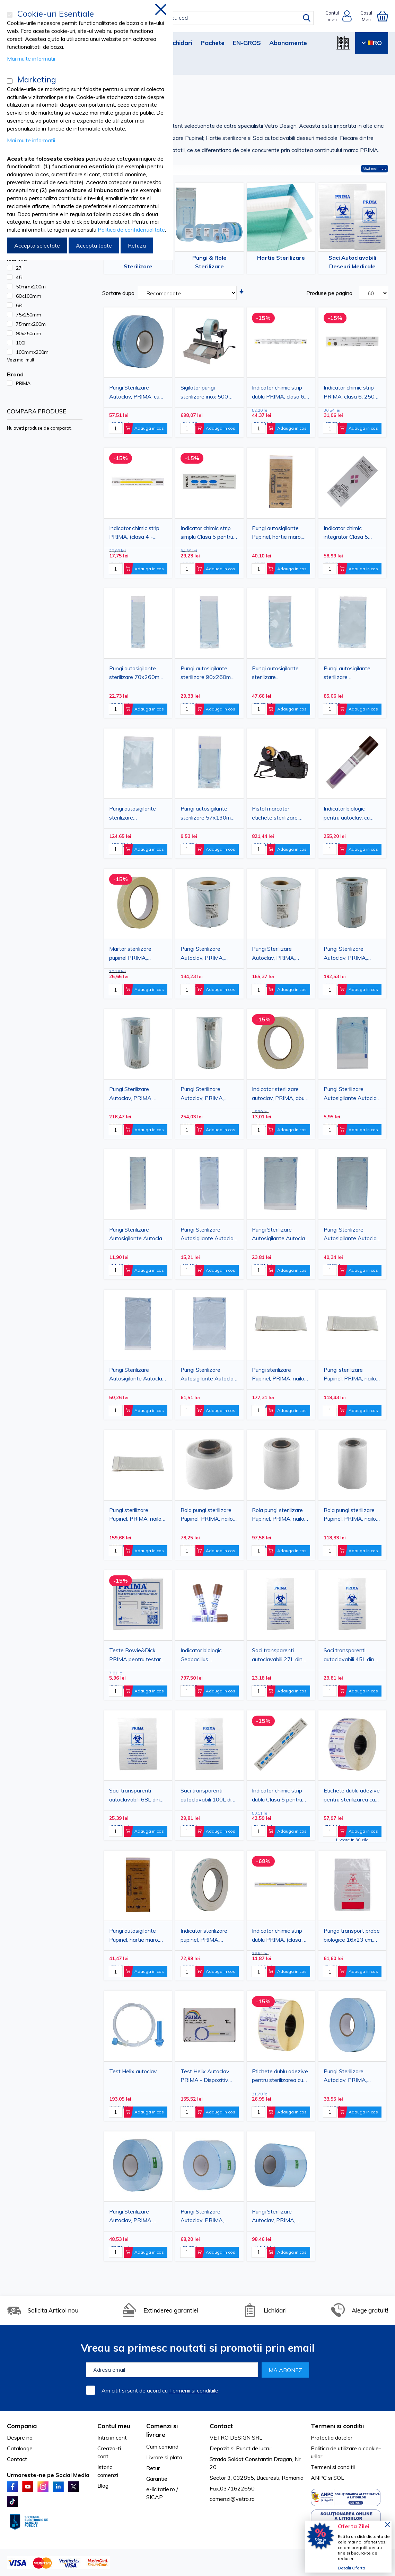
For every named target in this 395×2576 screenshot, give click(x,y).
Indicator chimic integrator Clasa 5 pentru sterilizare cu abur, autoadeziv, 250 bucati (350, 534)
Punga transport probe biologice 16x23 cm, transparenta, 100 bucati (352, 1936)
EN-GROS (247, 43)
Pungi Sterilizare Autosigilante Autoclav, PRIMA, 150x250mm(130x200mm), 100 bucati (280, 1235)
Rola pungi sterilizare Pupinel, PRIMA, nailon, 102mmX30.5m (352, 1515)
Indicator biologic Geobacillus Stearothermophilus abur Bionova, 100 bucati (205, 1656)
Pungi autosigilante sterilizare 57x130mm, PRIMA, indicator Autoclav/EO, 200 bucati (208, 814)
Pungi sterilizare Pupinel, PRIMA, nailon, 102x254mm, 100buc (280, 1375)
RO (371, 43)
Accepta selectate (37, 245)
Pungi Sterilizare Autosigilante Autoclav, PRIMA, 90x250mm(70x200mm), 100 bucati (209, 1235)
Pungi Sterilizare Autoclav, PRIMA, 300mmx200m (345, 954)
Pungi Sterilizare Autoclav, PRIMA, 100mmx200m (202, 2217)
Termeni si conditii (333, 2466)
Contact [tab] (221, 2426)
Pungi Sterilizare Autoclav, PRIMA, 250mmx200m (273, 954)
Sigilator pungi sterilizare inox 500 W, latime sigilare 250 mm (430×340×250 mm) (208, 393)
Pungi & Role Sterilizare (209, 262)
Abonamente (288, 43)
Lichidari (180, 43)
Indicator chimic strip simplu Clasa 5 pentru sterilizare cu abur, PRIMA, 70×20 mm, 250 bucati (207, 534)
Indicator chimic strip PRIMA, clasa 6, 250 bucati (349, 393)
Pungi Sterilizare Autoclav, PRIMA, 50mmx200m (345, 2077)
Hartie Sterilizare (281, 257)
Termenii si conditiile (193, 2390)
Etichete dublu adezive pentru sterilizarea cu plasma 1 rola (352, 1796)
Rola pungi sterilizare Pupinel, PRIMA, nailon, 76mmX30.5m (280, 1515)
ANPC (319, 2477)
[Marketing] (9, 81)
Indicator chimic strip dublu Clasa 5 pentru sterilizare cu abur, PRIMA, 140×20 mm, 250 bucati (278, 1796)
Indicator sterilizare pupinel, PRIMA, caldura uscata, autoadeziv (204, 1936)
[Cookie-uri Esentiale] (9, 15)
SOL (338, 2477)
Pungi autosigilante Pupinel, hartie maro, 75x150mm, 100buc (277, 534)
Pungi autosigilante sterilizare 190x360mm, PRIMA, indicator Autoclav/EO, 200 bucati (351, 674)
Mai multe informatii (31, 58)
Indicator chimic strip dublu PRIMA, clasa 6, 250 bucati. (278, 393)
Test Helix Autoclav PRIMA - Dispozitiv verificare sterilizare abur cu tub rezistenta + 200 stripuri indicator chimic (208, 2077)
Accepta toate (94, 245)
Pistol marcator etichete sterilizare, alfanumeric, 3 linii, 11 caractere (278, 814)
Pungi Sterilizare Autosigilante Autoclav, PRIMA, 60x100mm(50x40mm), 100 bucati (352, 1094)
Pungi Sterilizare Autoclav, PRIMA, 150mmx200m (273, 2217)
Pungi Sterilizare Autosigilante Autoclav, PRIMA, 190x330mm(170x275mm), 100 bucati (352, 1235)
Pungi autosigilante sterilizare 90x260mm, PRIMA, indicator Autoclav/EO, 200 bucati (208, 674)
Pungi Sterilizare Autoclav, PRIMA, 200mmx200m (202, 954)
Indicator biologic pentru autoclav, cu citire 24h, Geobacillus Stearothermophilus (350, 814)
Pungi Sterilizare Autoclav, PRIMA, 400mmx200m (202, 1094)
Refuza (137, 245)
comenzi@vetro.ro (232, 2498)
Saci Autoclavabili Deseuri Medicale (352, 262)
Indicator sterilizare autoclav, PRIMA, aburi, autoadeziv (280, 1094)
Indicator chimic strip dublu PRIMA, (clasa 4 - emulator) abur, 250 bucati (279, 1936)
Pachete (213, 43)
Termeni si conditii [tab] (337, 2426)
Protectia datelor (331, 2437)
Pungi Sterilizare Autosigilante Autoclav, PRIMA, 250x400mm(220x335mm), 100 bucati (209, 1375)
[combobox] (205, 18)
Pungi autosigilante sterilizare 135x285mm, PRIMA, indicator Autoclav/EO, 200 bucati (279, 674)
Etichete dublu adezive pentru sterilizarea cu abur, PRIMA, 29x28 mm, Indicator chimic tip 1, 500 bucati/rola (280, 2077)
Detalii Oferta (351, 2567)
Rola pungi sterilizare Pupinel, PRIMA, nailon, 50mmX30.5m (209, 1515)
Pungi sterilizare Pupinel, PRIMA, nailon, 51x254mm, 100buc (352, 1375)
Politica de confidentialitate (131, 229)
